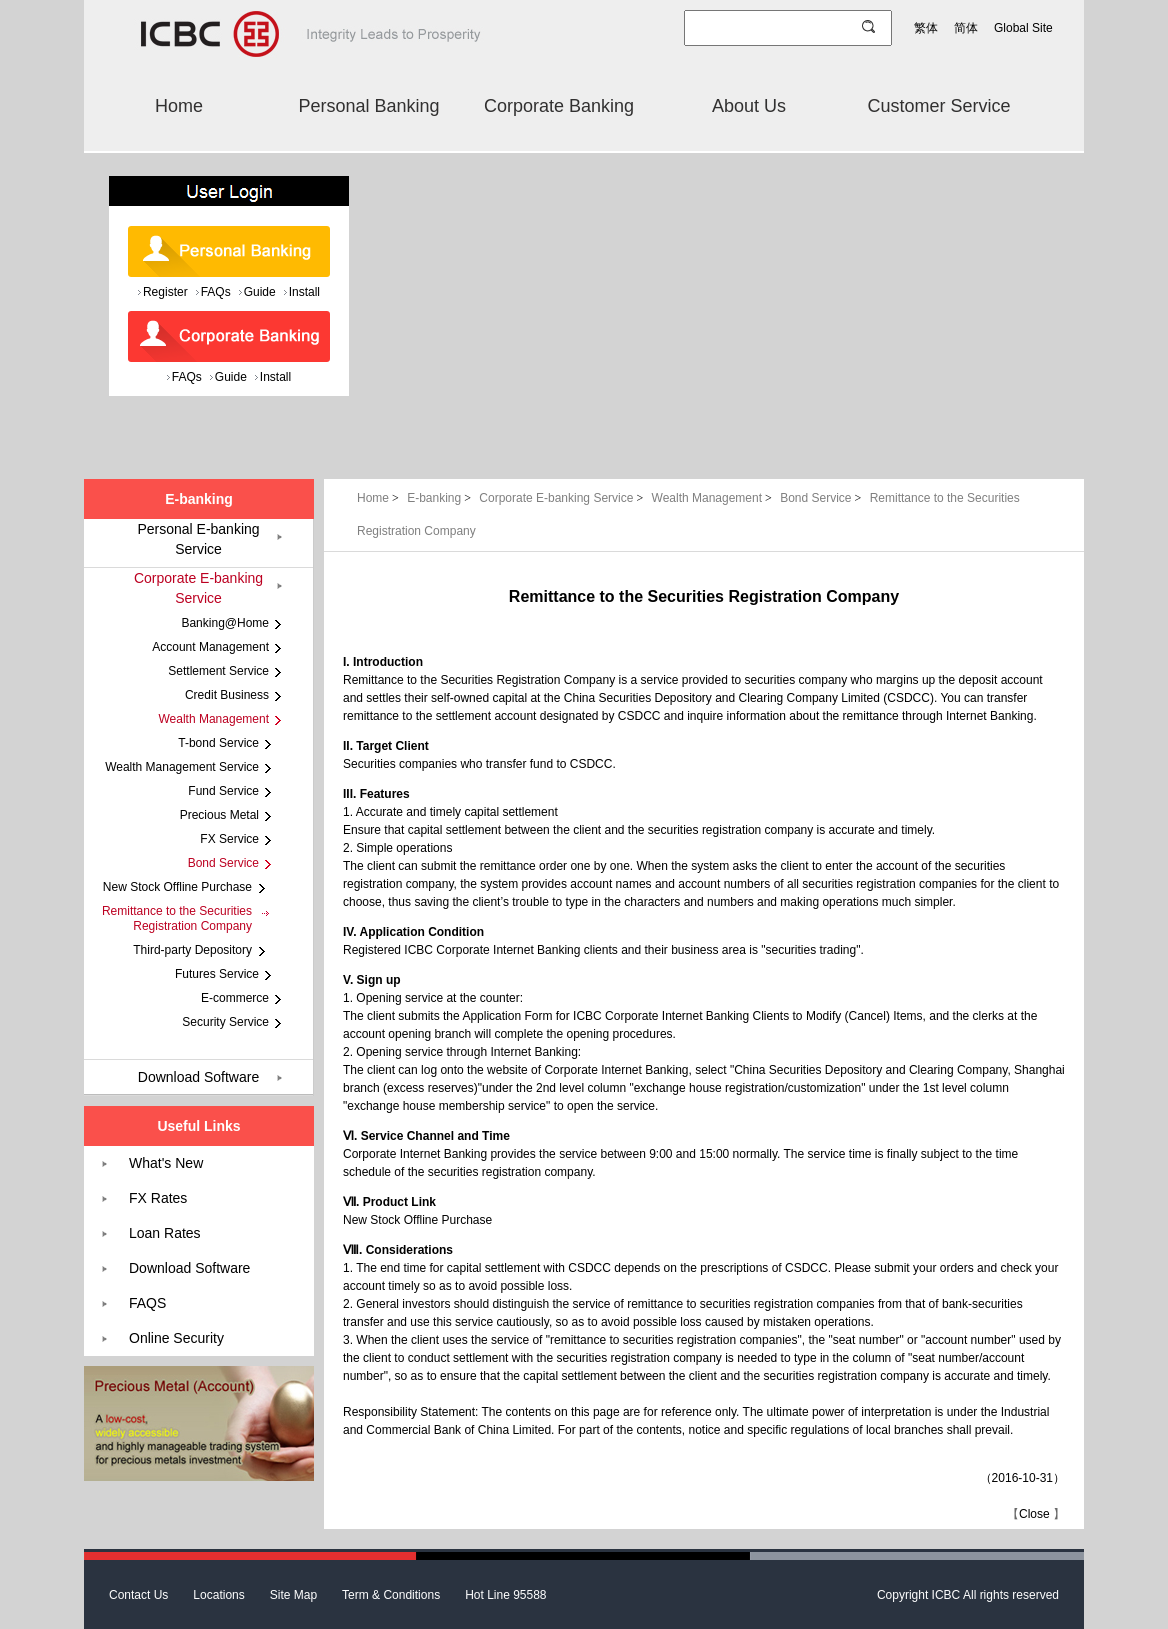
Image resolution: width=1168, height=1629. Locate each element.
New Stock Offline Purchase (417, 1220)
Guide (260, 292)
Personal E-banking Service (198, 539)
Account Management (210, 647)
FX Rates (158, 1198)
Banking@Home (225, 623)
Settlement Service (218, 671)
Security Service (225, 1022)
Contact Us (138, 1595)
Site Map (293, 1595)
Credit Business (227, 695)
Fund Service (223, 791)
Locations (218, 1595)
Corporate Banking (559, 106)
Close (1034, 1514)
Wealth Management (714, 498)
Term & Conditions (391, 1595)
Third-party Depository (192, 950)
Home (179, 106)
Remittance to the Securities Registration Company (177, 918)
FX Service (229, 839)
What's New (166, 1163)
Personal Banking (368, 106)
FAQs (216, 292)
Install (304, 292)
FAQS (147, 1303)
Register (165, 292)
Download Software (198, 1077)
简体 (966, 28)
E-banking (440, 498)
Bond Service (822, 498)
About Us (749, 106)
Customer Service (938, 106)
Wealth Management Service (182, 767)
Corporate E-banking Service (562, 498)
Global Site (1023, 28)
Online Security (176, 1338)
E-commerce (235, 998)
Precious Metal (219, 815)
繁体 (926, 28)
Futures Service (217, 974)
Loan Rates (165, 1233)
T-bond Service (218, 743)
